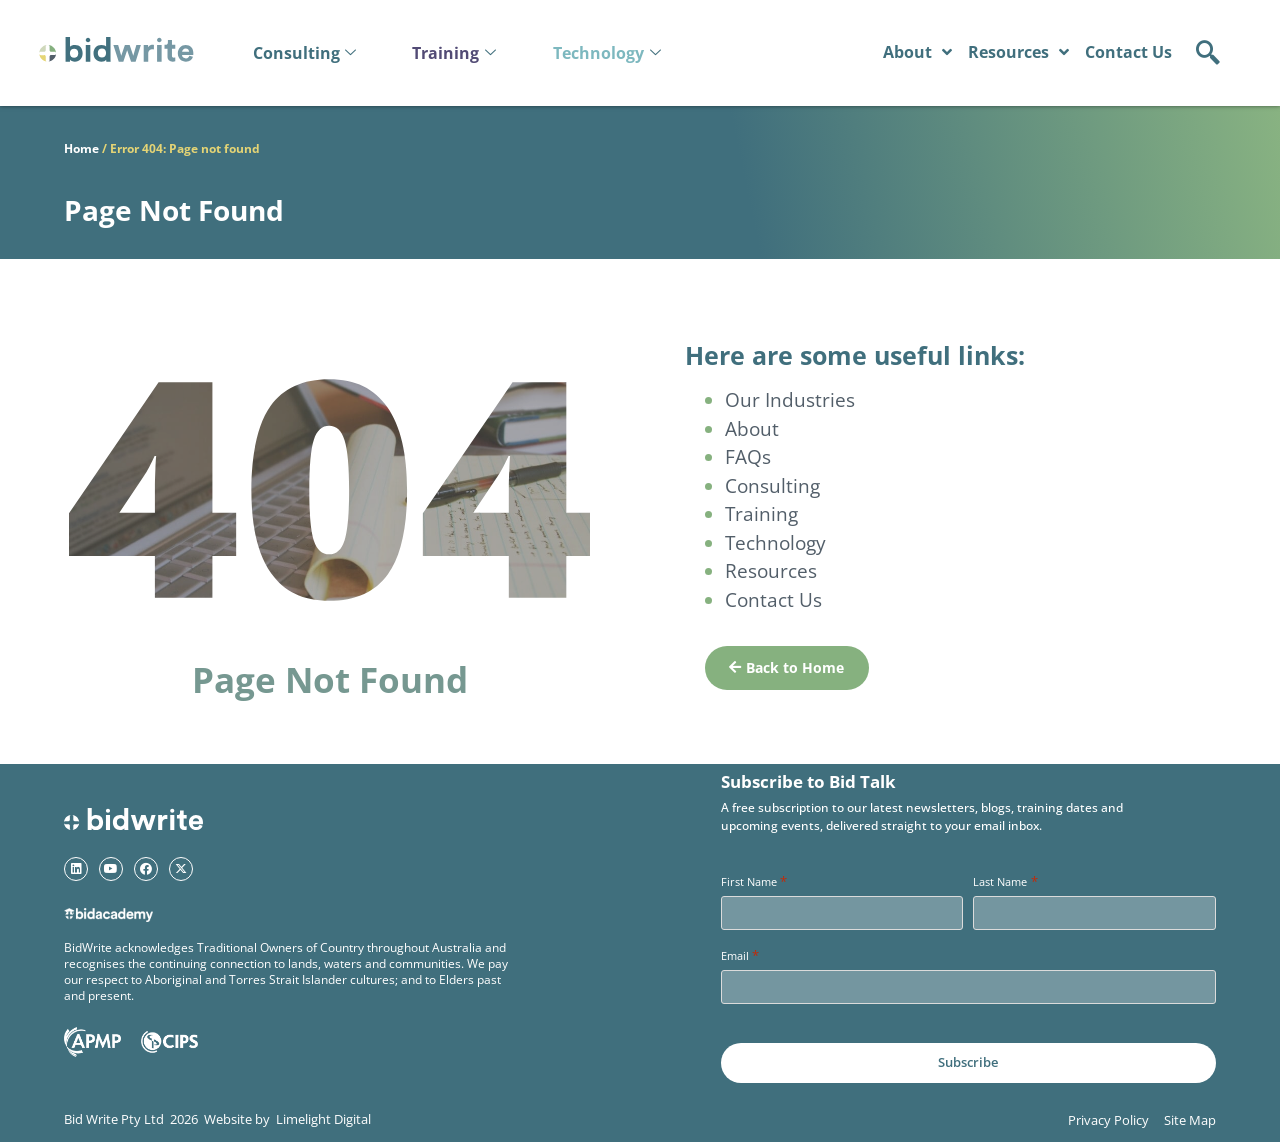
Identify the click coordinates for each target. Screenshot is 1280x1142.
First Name (754, 881)
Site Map (1190, 1120)
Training (454, 53)
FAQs (748, 457)
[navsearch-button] (1208, 48)
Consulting (304, 53)
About (917, 52)
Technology (607, 53)
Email (740, 955)
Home (81, 148)
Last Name (1005, 881)
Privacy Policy (1108, 1120)
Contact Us (1128, 52)
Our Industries (790, 400)
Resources (1018, 52)
